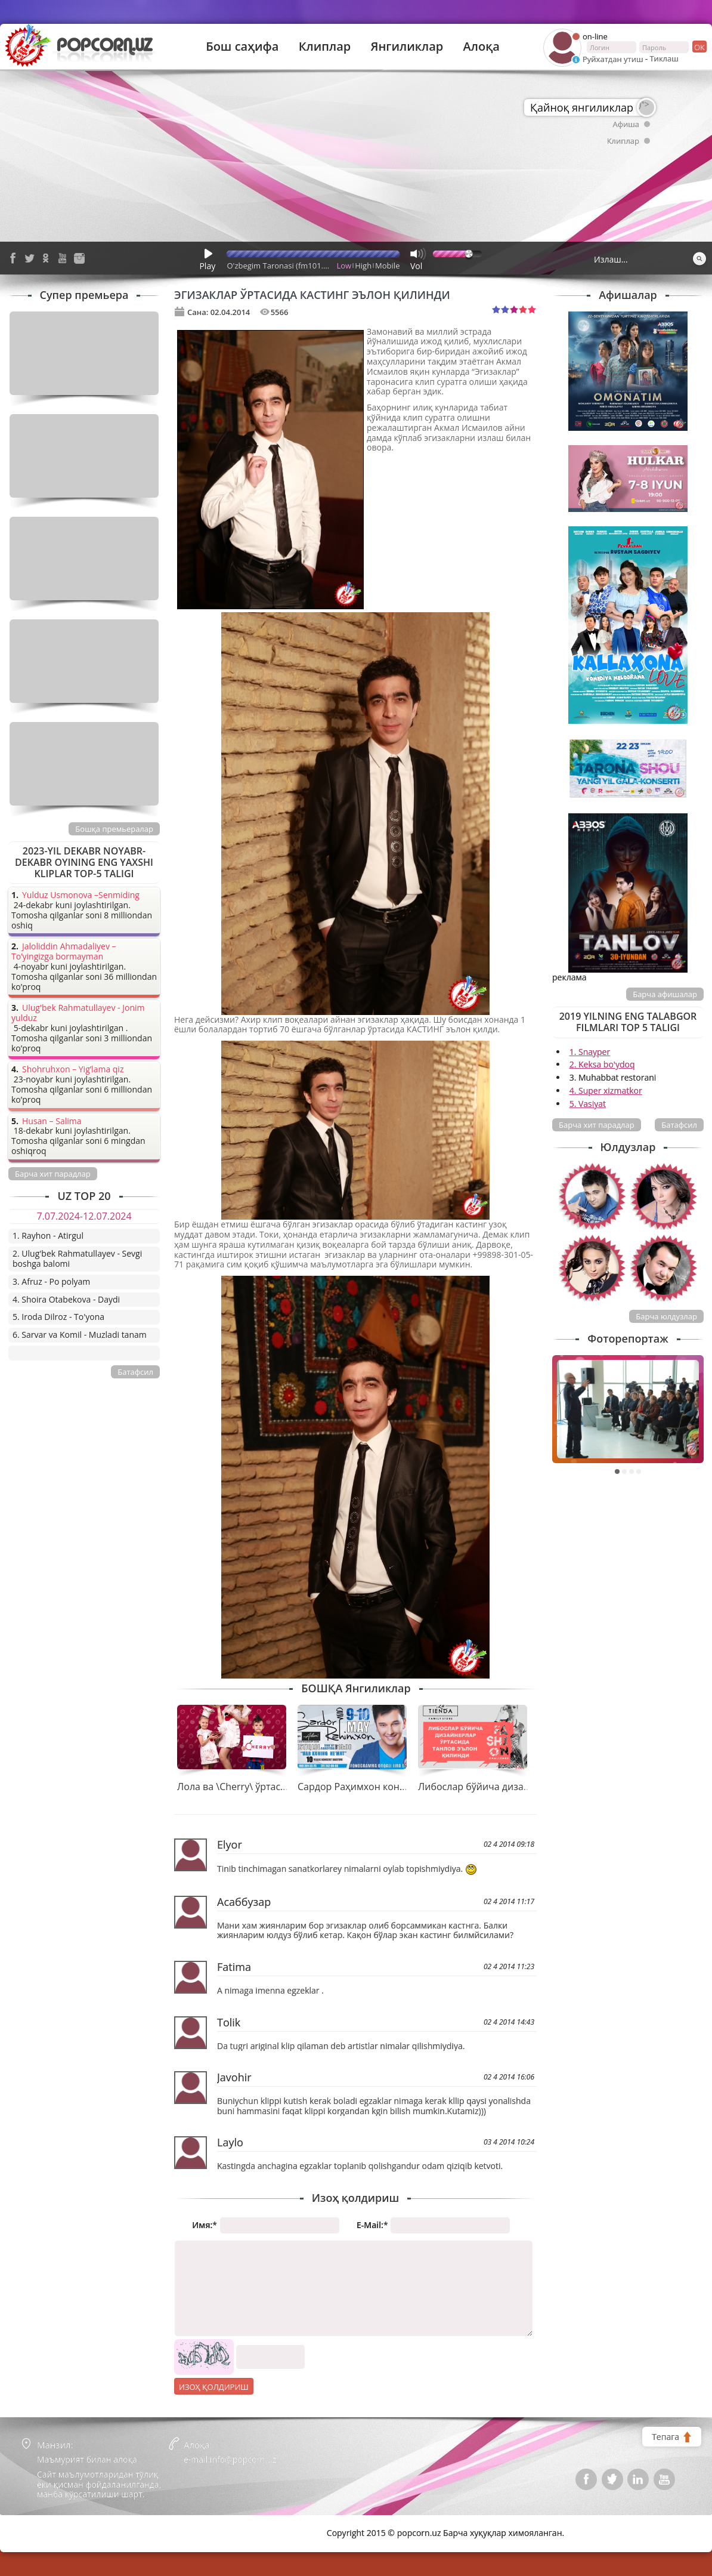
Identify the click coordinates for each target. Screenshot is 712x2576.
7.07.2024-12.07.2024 (83, 1216)
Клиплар (325, 46)
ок (698, 47)
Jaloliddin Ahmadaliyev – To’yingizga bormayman (63, 952)
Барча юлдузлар (666, 1316)
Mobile (387, 265)
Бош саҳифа (242, 46)
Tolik (228, 2022)
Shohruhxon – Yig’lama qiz (72, 1070)
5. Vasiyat (587, 1103)
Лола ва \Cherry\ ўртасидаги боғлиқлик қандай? (287, 1786)
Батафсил (679, 1124)
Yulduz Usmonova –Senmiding (81, 895)
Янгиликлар (406, 46)
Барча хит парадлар (596, 1124)
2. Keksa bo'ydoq (602, 1064)
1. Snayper (590, 1051)
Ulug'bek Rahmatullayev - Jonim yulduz (78, 1013)
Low (344, 265)
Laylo (230, 2142)
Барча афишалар (665, 994)
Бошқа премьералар (114, 828)
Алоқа (481, 46)
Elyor (229, 1844)
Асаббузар (244, 1902)
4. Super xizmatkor (605, 1090)
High (363, 265)
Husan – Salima (51, 1121)
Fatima (234, 1967)
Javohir (234, 2077)
